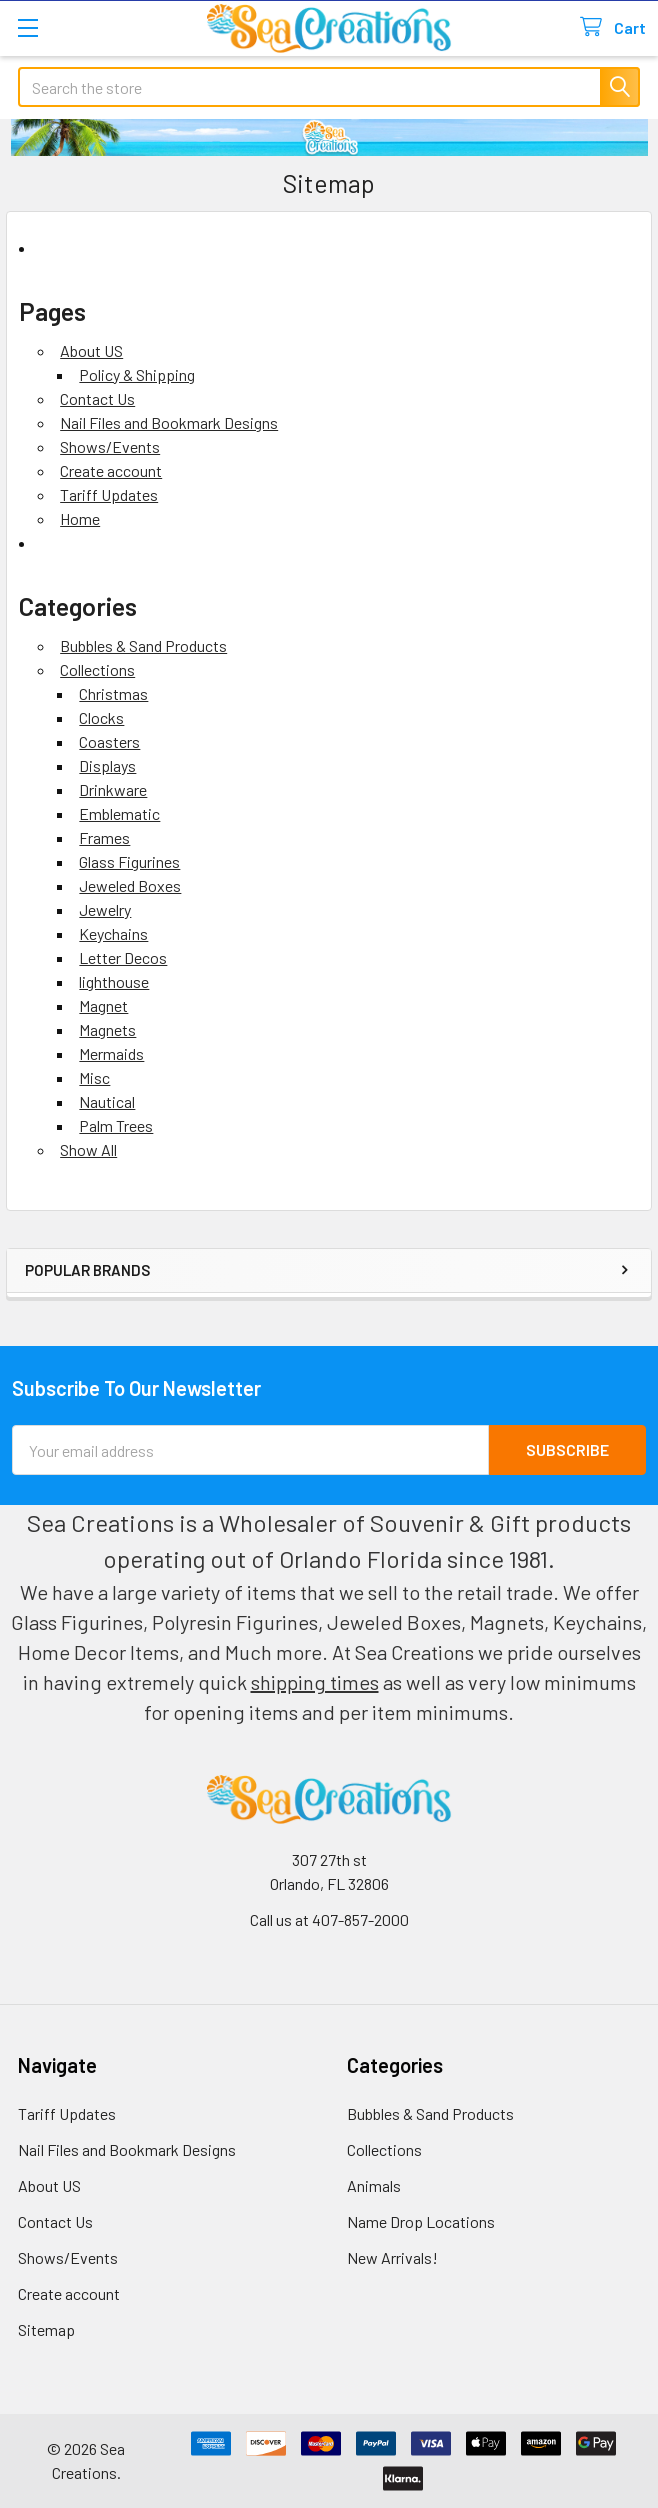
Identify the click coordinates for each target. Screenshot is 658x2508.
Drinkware (113, 789)
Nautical (107, 1101)
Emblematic (119, 813)
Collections (97, 669)
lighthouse (114, 981)
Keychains (113, 933)
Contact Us (97, 398)
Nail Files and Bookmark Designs (169, 422)
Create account (111, 470)
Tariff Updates (109, 494)
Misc (94, 1077)
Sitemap (46, 2329)
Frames (104, 837)
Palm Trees (116, 1125)
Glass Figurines (129, 861)
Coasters (109, 741)
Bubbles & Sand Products (143, 645)
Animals (374, 2185)
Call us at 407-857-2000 (329, 1919)
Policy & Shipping (137, 374)
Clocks (101, 717)
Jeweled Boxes (130, 885)
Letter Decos (123, 957)
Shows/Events (110, 446)
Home (80, 518)
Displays (107, 765)
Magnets (107, 1029)
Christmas (113, 693)
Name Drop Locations (421, 2221)
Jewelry (105, 909)
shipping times (315, 1682)
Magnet (103, 1005)
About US (91, 350)
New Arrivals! (392, 2257)
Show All (88, 1149)
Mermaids (111, 1053)
